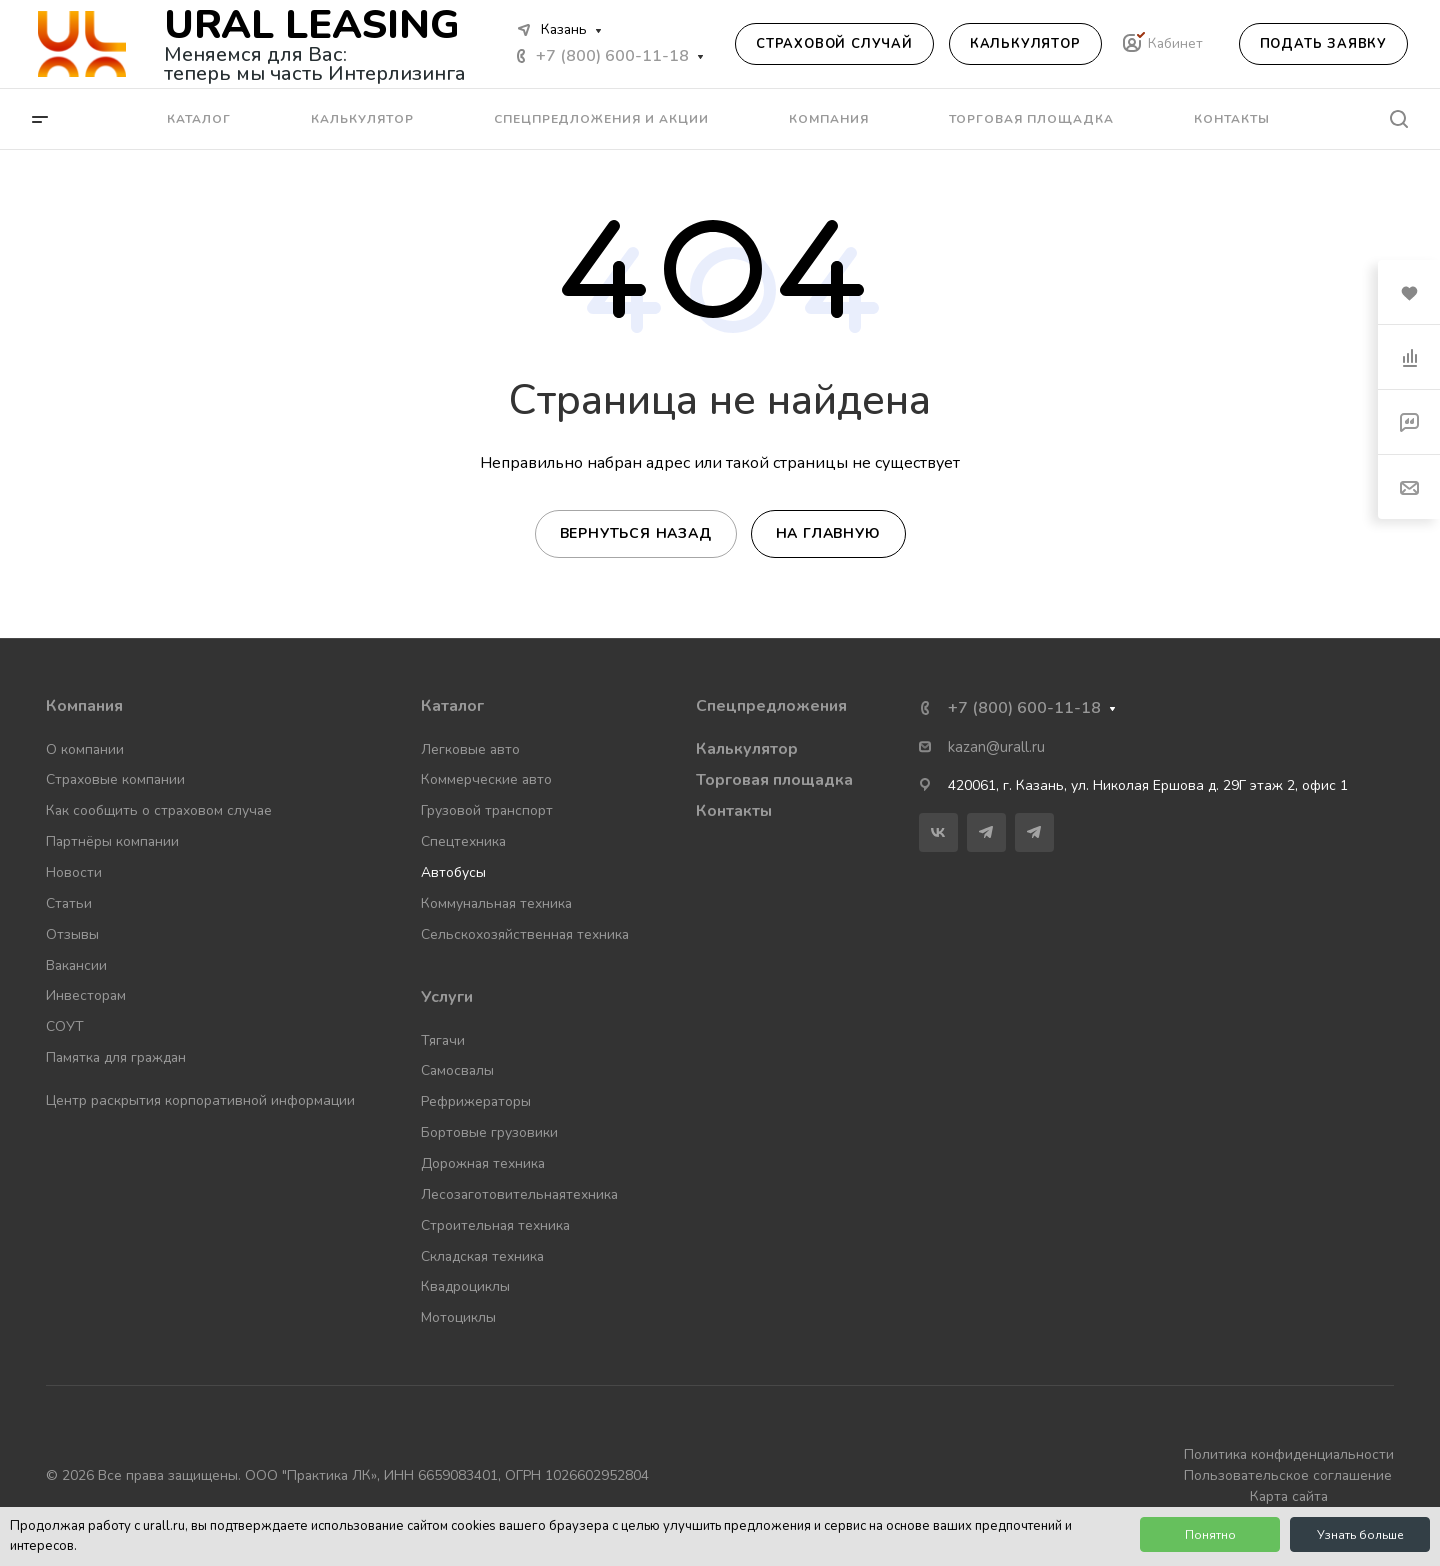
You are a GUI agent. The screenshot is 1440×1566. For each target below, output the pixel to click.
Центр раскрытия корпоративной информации (200, 1100)
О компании (85, 749)
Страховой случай (834, 44)
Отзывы (72, 934)
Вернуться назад (636, 533)
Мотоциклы (458, 1317)
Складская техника (482, 1256)
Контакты (734, 811)
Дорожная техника (483, 1163)
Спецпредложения (771, 706)
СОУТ (65, 1026)
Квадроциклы (465, 1286)
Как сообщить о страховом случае (159, 810)
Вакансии (76, 965)
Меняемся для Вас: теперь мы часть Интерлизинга (315, 64)
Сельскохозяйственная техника (525, 934)
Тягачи (443, 1040)
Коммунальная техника (496, 903)
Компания (84, 706)
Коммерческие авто (486, 779)
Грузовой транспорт (487, 810)
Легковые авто (470, 749)
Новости (74, 872)
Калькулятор (1025, 44)
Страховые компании (115, 779)
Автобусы (453, 872)
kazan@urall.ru (996, 747)
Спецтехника (463, 841)
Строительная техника (495, 1225)
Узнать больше (1360, 1535)
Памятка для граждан (116, 1057)
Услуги (447, 997)
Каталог (452, 706)
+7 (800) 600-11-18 (612, 56)
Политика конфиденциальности (1289, 1454)
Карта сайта (1289, 1496)
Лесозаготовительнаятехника (519, 1194)
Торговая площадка (774, 780)
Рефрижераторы (476, 1101)
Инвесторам (86, 995)
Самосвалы (457, 1070)
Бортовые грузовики (489, 1132)
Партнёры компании (112, 841)
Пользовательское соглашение (1288, 1475)
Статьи (69, 903)
